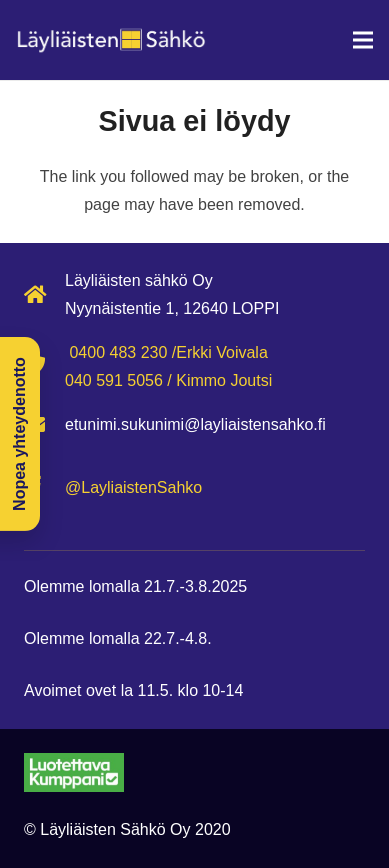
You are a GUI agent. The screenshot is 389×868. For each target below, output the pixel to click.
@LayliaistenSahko (133, 487)
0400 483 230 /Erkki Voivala (168, 352)
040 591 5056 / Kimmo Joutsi (168, 380)
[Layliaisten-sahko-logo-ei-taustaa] (111, 40)
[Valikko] (363, 40)
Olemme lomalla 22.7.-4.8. (118, 638)
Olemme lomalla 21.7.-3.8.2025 (135, 586)
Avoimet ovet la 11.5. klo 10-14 (133, 690)
